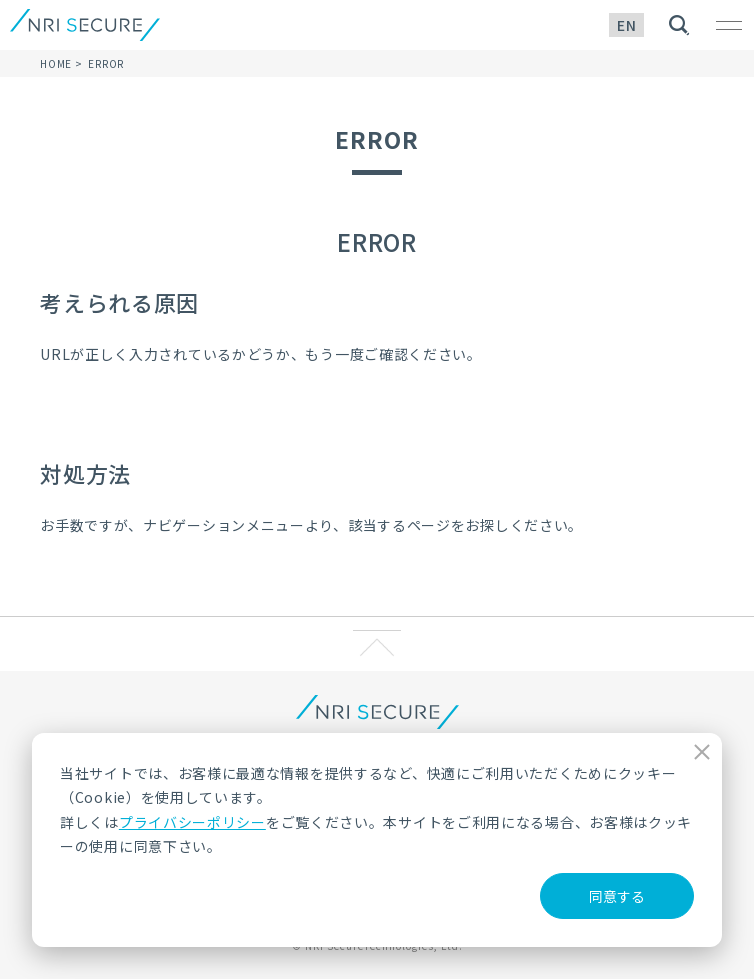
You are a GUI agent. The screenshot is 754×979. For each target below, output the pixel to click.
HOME (56, 63)
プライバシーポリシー (192, 822)
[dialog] (377, 840)
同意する (617, 896)
